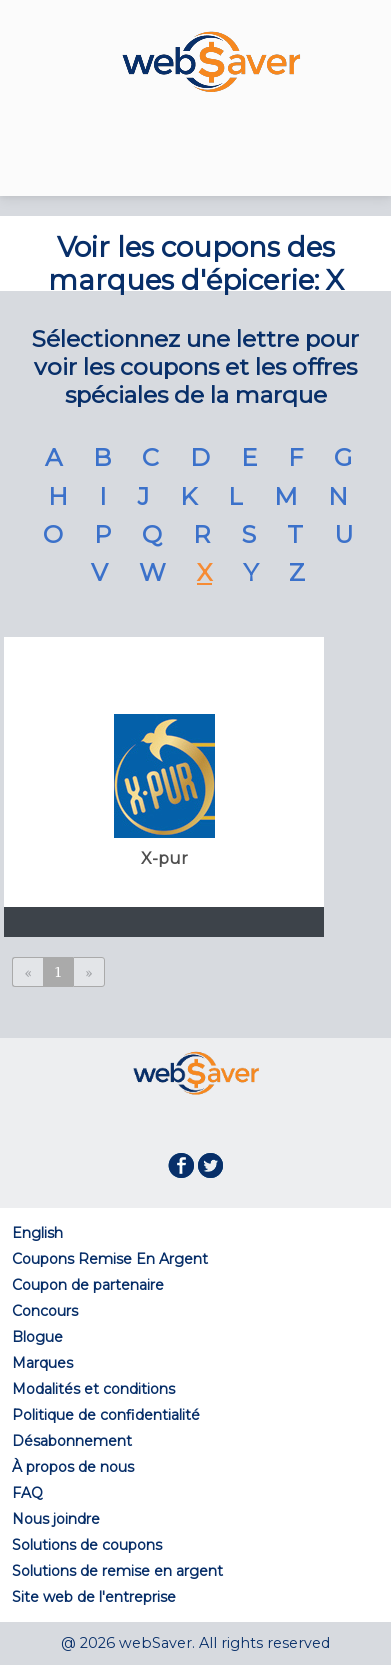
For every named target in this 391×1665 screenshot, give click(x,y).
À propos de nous (73, 1467)
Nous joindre (56, 1519)
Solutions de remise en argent (117, 1571)
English (37, 1233)
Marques (42, 1363)
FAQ (27, 1493)
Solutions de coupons (87, 1545)
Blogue (37, 1337)
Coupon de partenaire (88, 1285)
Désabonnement (72, 1441)
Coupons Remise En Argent (110, 1259)
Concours (45, 1311)
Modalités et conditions (93, 1389)
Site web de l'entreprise (94, 1597)
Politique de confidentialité (106, 1415)
